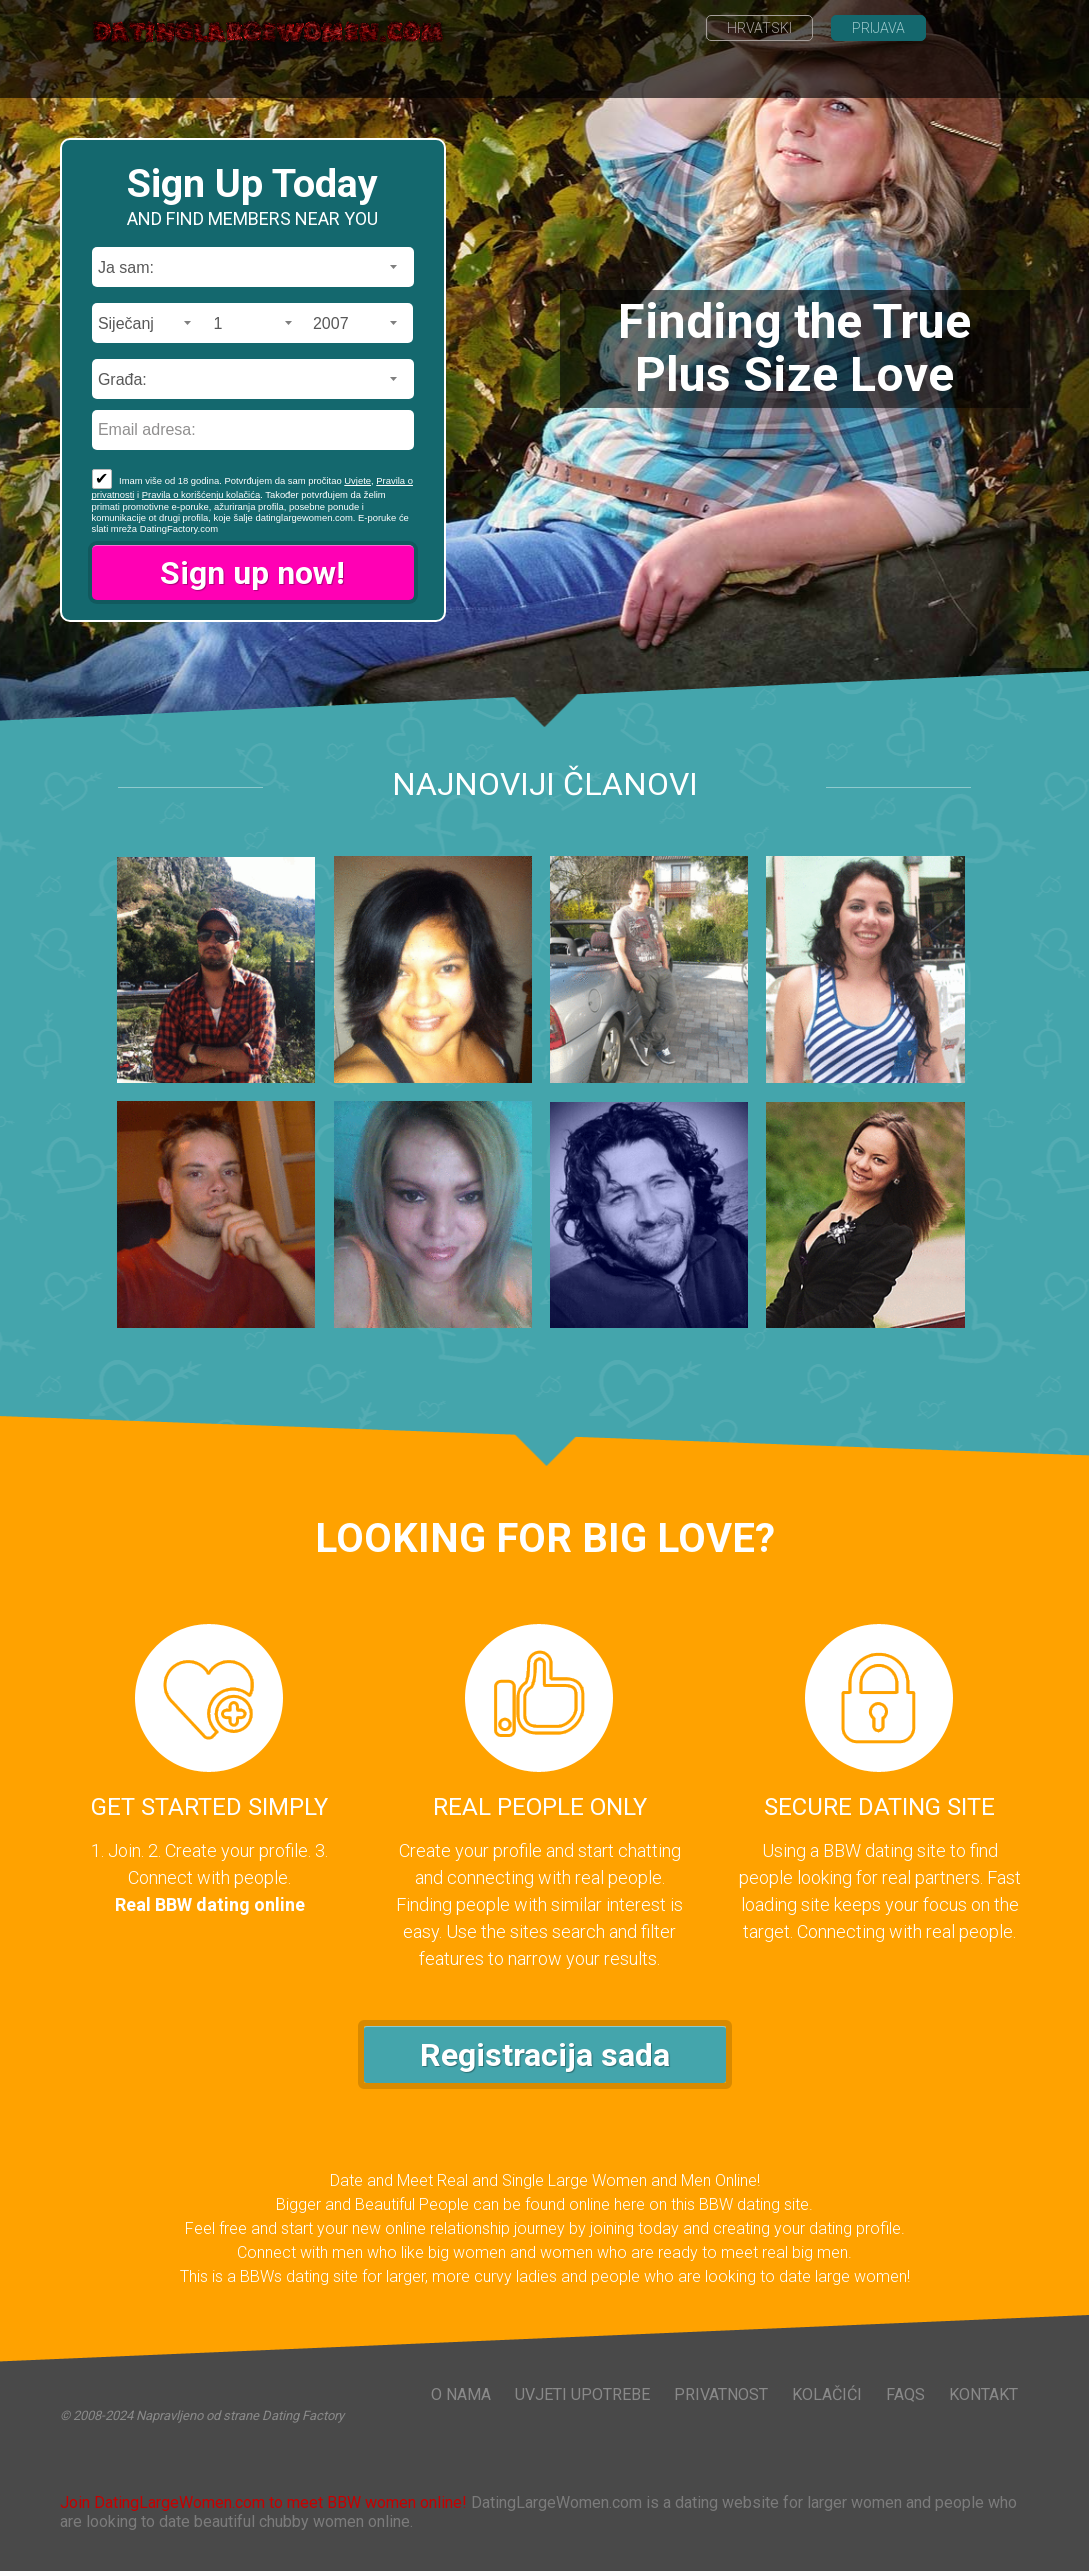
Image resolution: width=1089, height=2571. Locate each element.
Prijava (878, 28)
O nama (461, 2394)
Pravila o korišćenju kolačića (201, 494)
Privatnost (721, 2394)
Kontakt (983, 2394)
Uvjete (357, 480)
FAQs (905, 2394)
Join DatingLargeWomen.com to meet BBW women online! (263, 2502)
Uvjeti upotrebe (582, 2394)
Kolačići (827, 2394)
